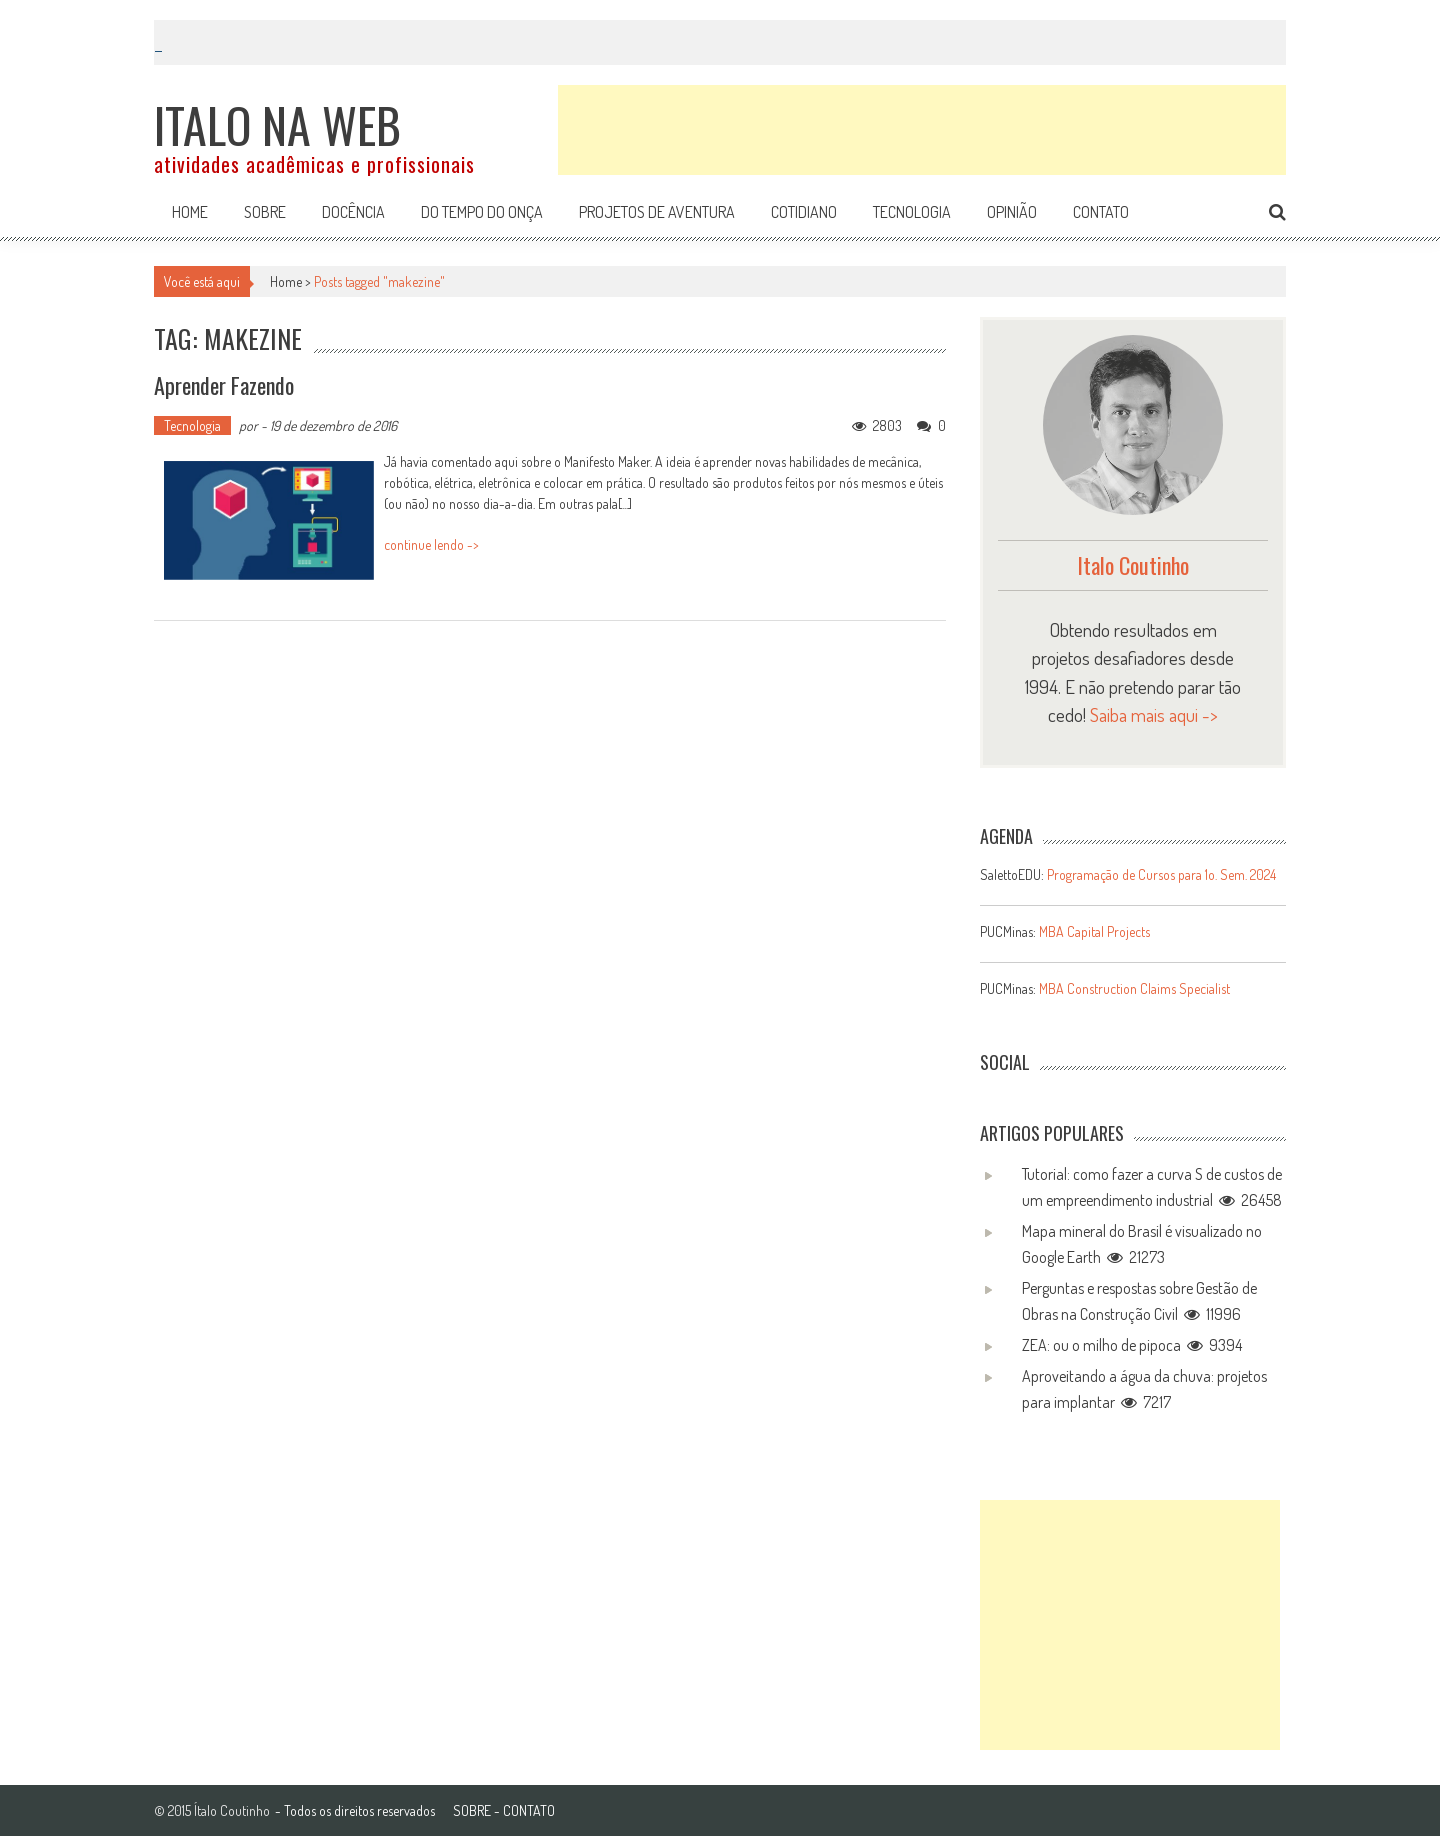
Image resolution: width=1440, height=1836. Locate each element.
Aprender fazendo (224, 385)
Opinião (1012, 212)
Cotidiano (804, 212)
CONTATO (529, 1810)
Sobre (265, 212)
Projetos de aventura (657, 212)
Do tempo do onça (482, 212)
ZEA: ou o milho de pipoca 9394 (1132, 1345)
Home (190, 212)
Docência (353, 212)
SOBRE (472, 1810)
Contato (1101, 212)
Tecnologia (912, 212)
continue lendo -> (431, 544)
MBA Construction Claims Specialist (1134, 988)
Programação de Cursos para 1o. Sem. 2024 (1161, 874)
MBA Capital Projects (1094, 931)
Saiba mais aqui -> (1154, 714)
